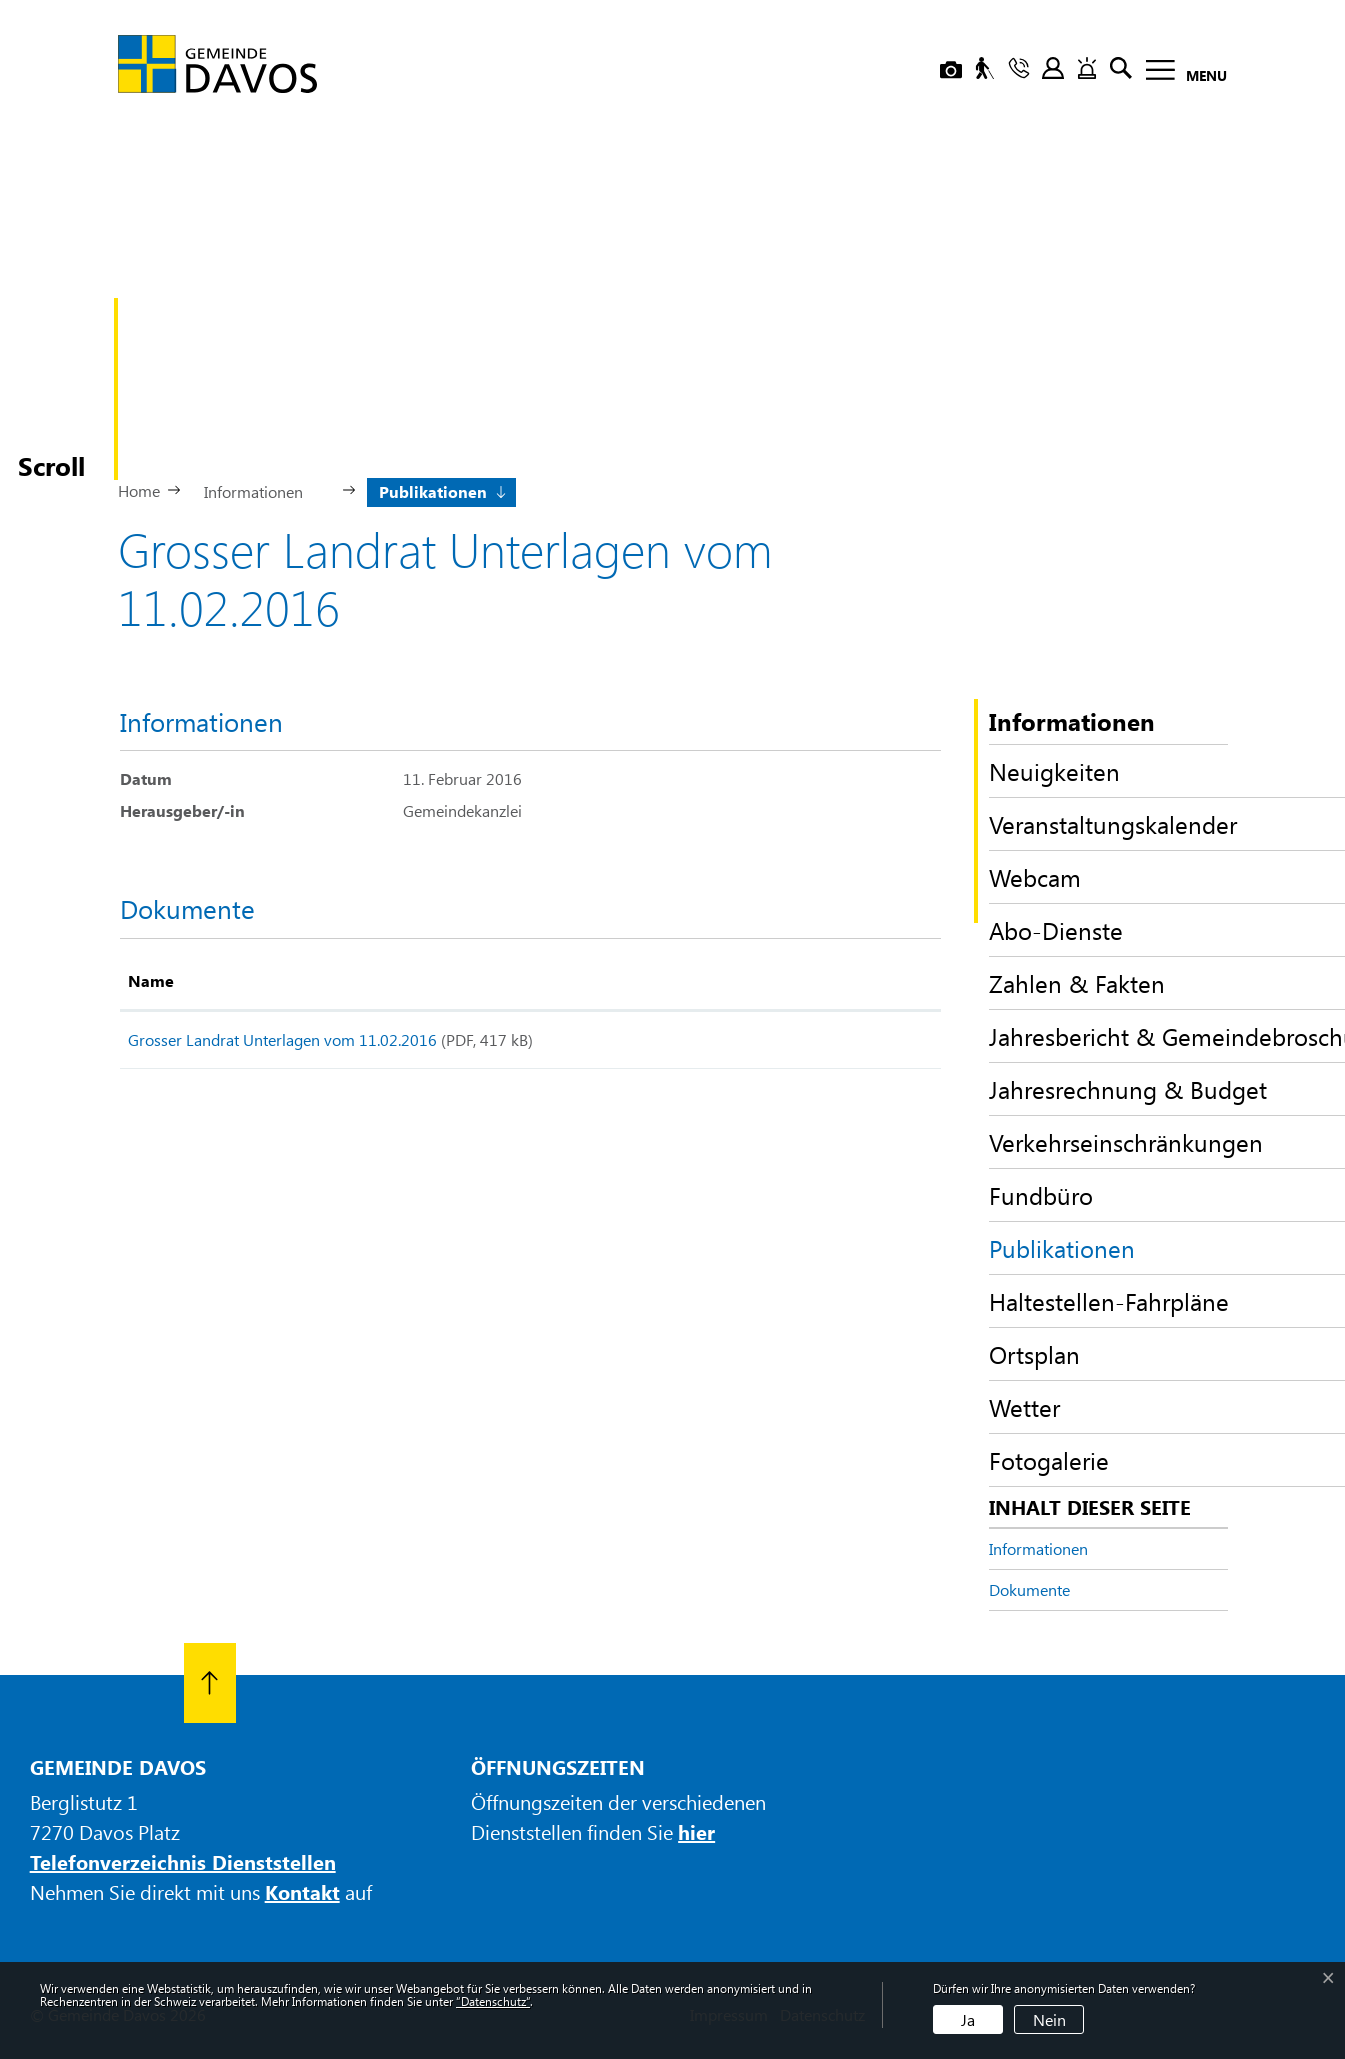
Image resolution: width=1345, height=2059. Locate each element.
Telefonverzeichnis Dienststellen (183, 1861)
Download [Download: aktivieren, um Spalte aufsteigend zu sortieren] (836, 980)
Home (139, 490)
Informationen (1038, 1548)
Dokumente (1029, 1589)
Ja (968, 2019)
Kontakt (302, 1891)
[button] (261, 490)
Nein (1049, 2019)
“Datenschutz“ (493, 2001)
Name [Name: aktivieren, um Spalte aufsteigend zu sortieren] (151, 980)
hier (696, 1831)
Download (865, 1043)
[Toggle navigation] (1180, 73)
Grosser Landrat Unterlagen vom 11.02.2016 (282, 1039)
